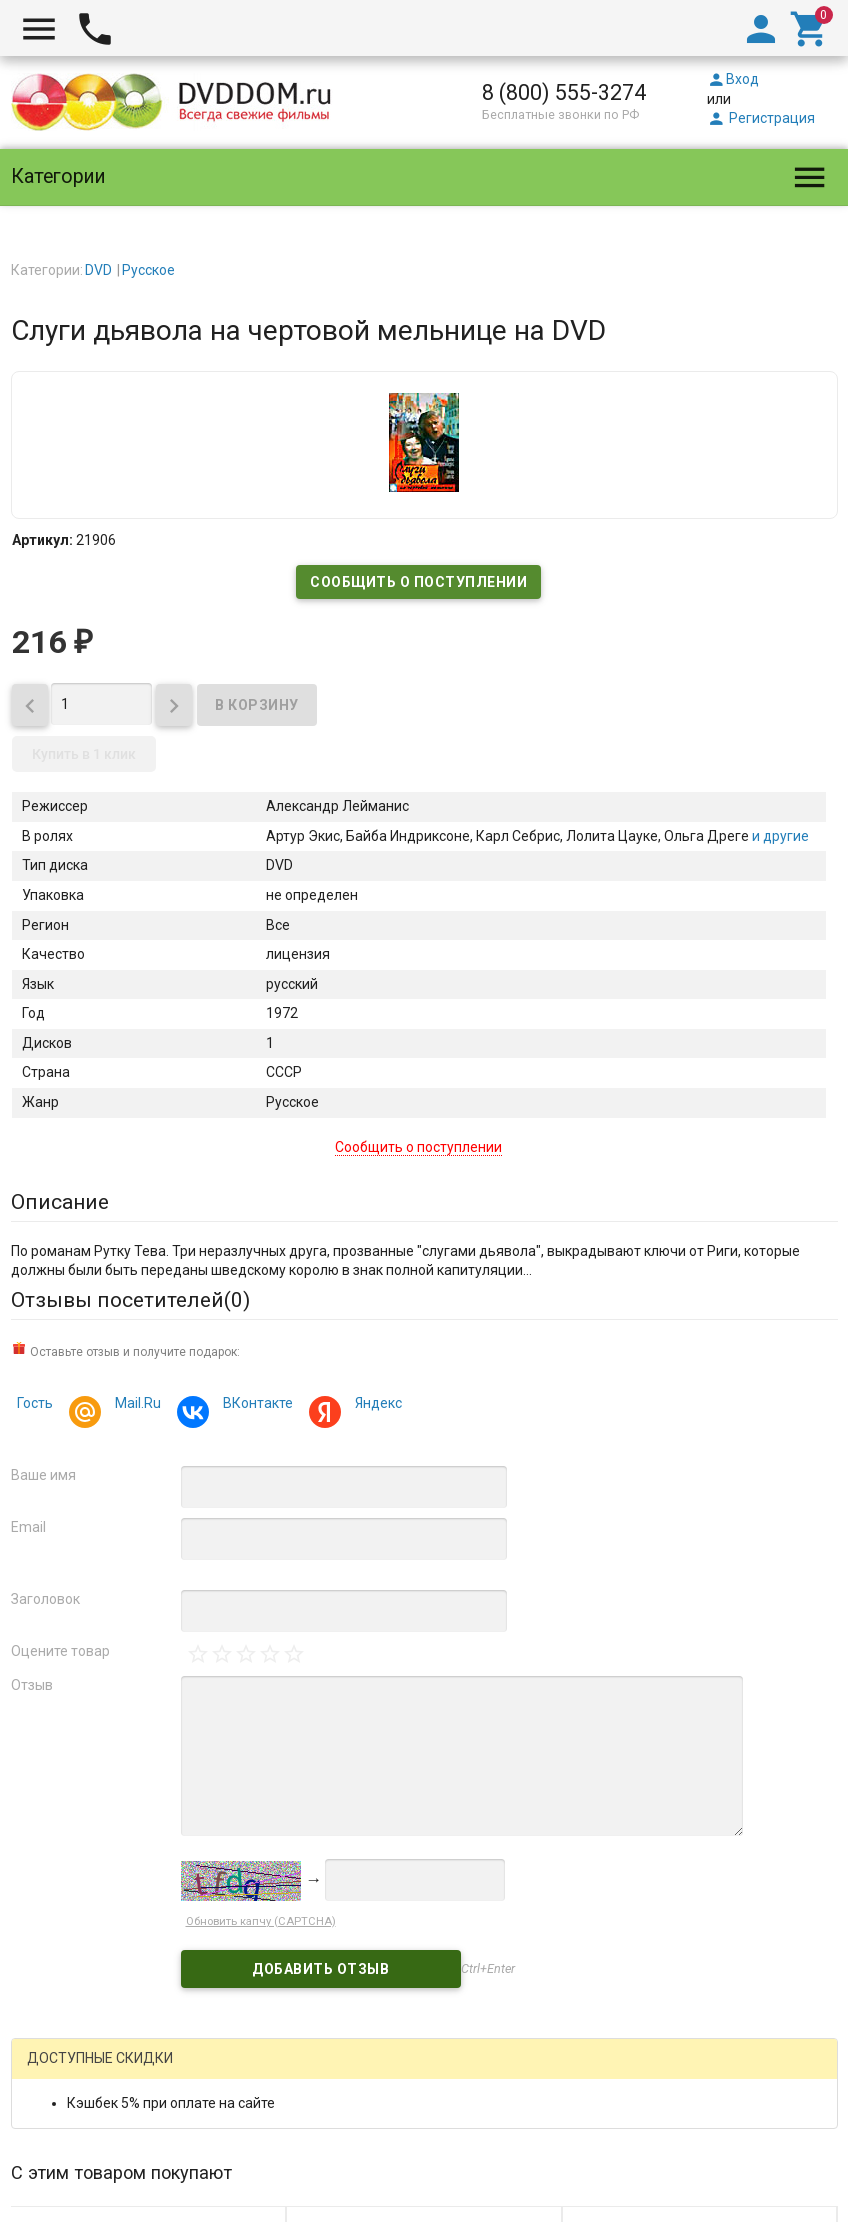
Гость (35, 1403)
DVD (98, 270)
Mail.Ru (135, 1405)
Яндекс (375, 1405)
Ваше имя (43, 1475)
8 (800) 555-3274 (564, 92)
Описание (60, 1202)
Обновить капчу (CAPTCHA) (261, 1921)
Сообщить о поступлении (418, 582)
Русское (148, 270)
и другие (779, 836)
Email (28, 1527)
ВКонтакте (255, 1405)
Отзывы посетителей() (130, 1300)
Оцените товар (60, 1651)
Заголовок (45, 1599)
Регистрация (761, 118)
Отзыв (32, 1685)
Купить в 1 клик (84, 754)
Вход (733, 79)
